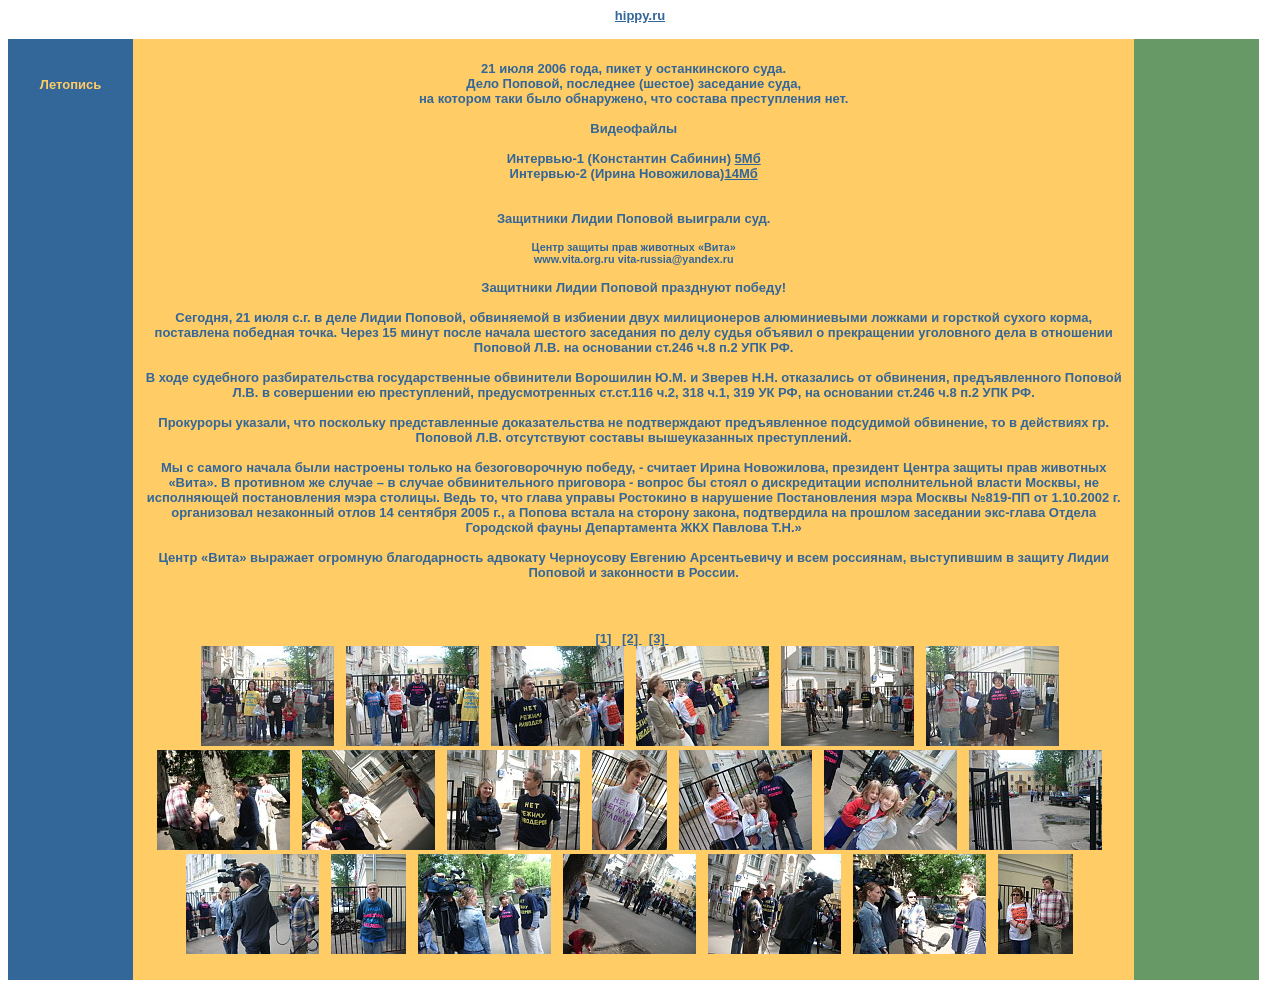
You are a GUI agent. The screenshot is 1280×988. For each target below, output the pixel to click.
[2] (632, 638)
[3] (659, 638)
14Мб (740, 173)
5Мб (748, 158)
